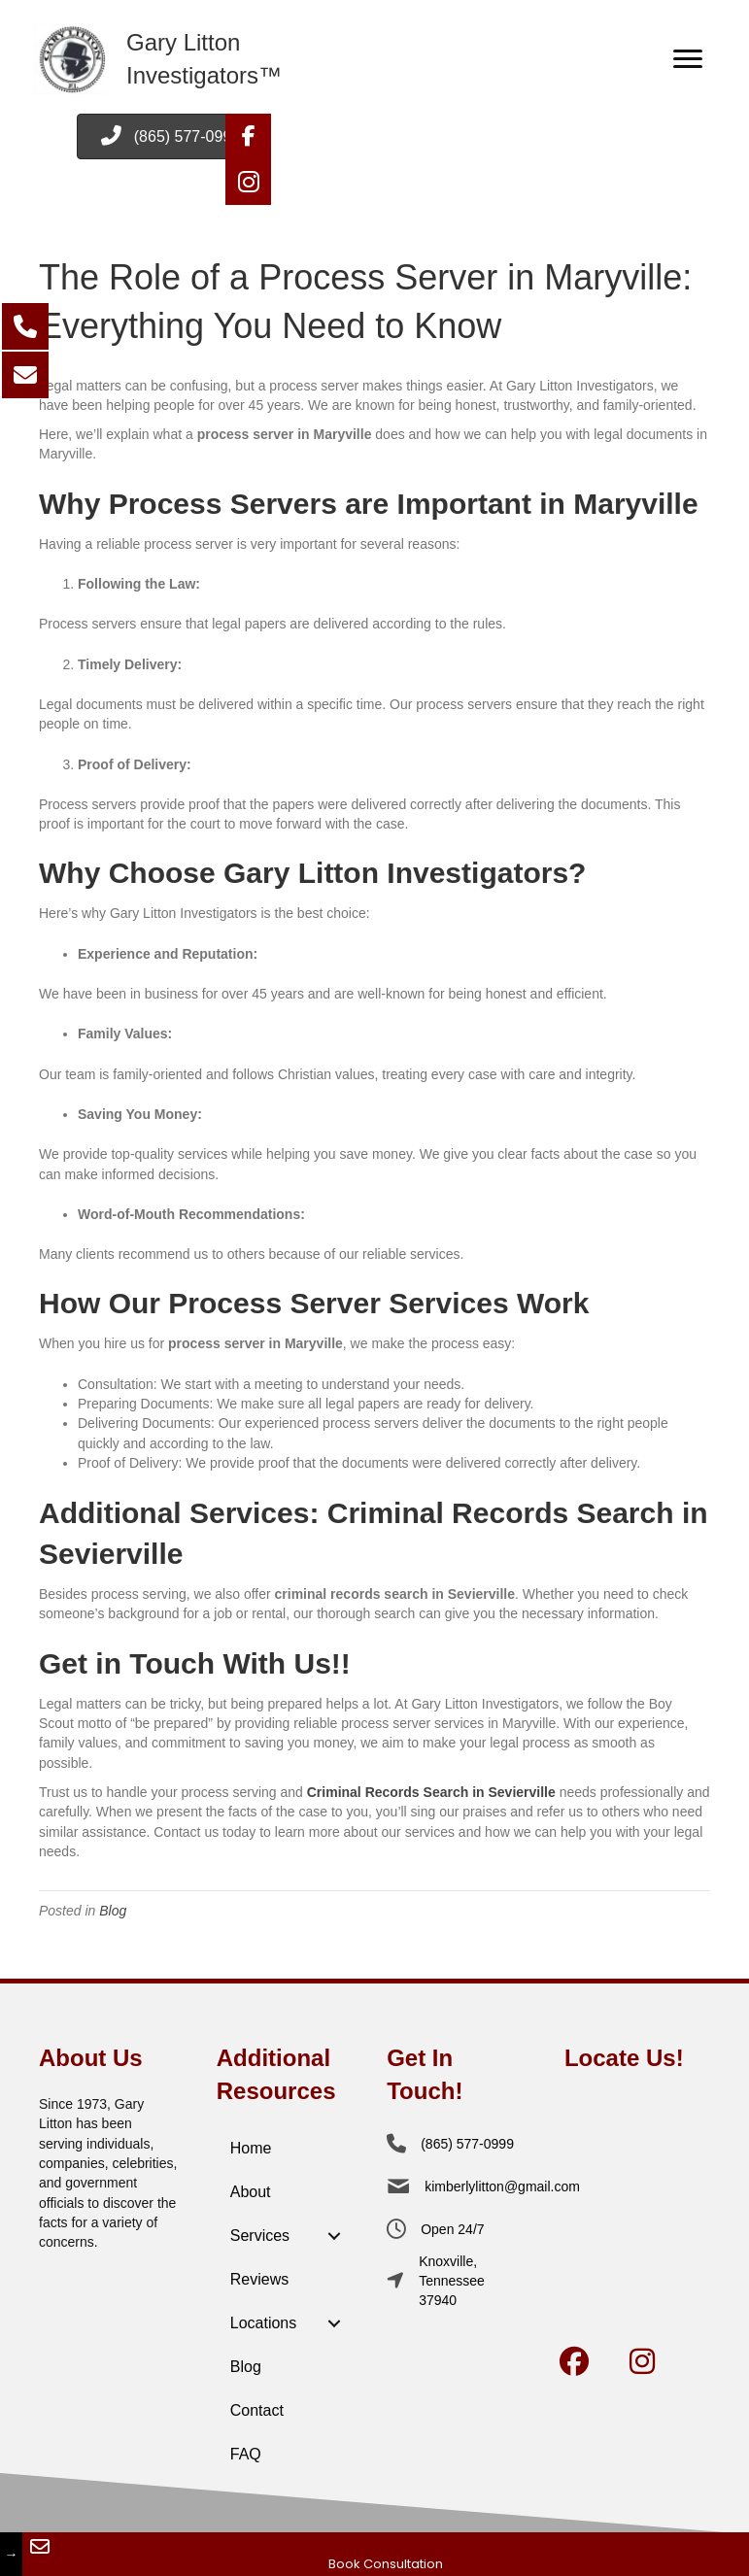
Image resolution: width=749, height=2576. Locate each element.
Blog (112, 1910)
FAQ (245, 2454)
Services (259, 2235)
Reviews (259, 2279)
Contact (257, 2410)
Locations (263, 2323)
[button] (248, 136)
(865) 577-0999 (467, 2144)
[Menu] (687, 59)
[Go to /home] (209, 59)
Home (251, 2148)
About (250, 2192)
